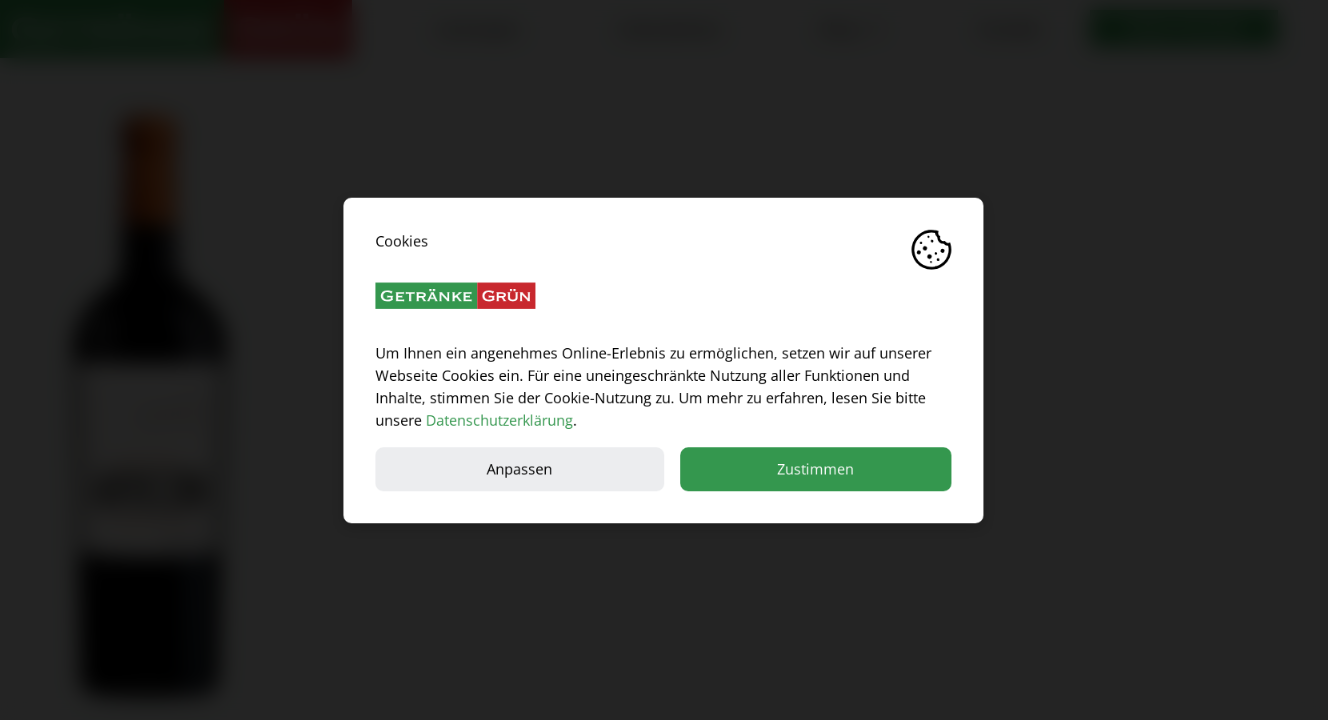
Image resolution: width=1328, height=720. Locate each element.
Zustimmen (816, 468)
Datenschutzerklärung (499, 419)
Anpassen (520, 468)
